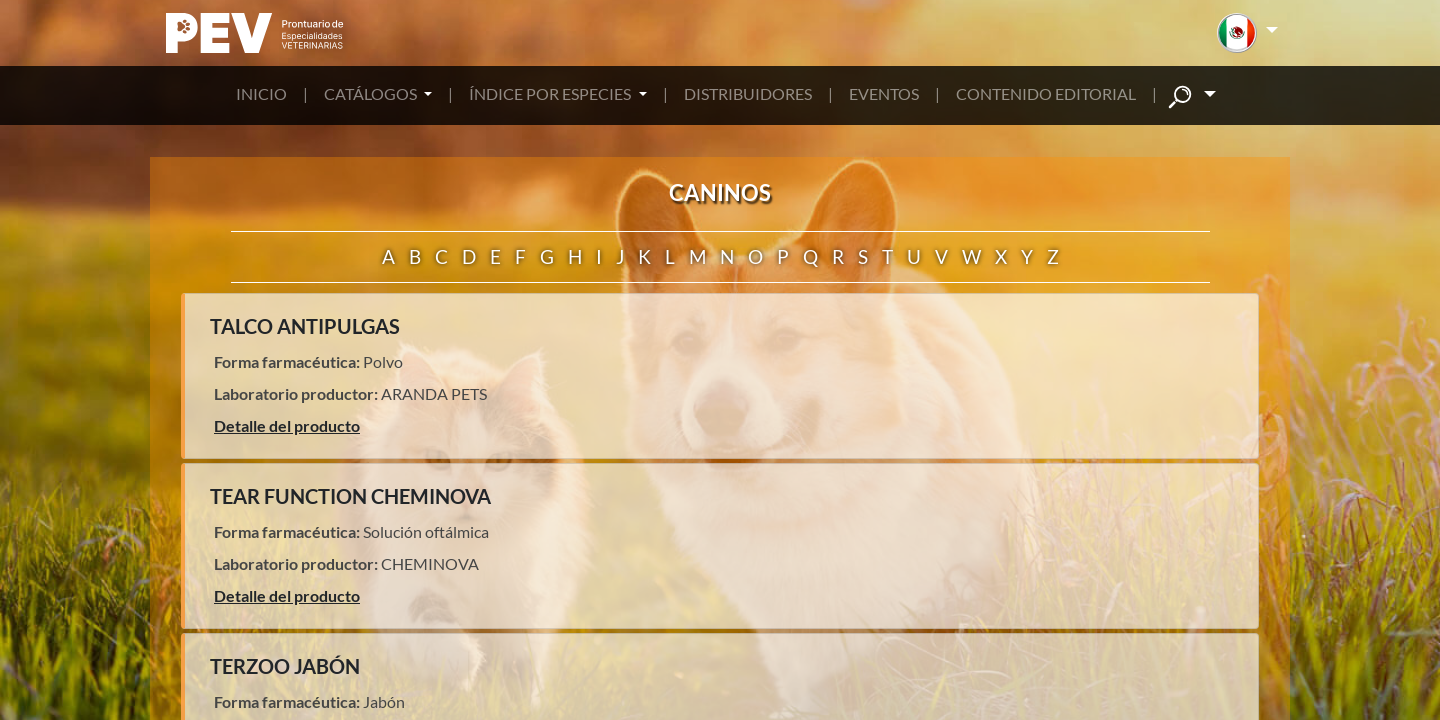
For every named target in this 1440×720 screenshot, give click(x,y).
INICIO (261, 93)
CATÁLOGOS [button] (372, 93)
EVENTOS (884, 93)
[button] (1247, 33)
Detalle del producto (287, 425)
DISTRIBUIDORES (748, 93)
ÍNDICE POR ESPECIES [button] (551, 93)
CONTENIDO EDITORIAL (1046, 93)
